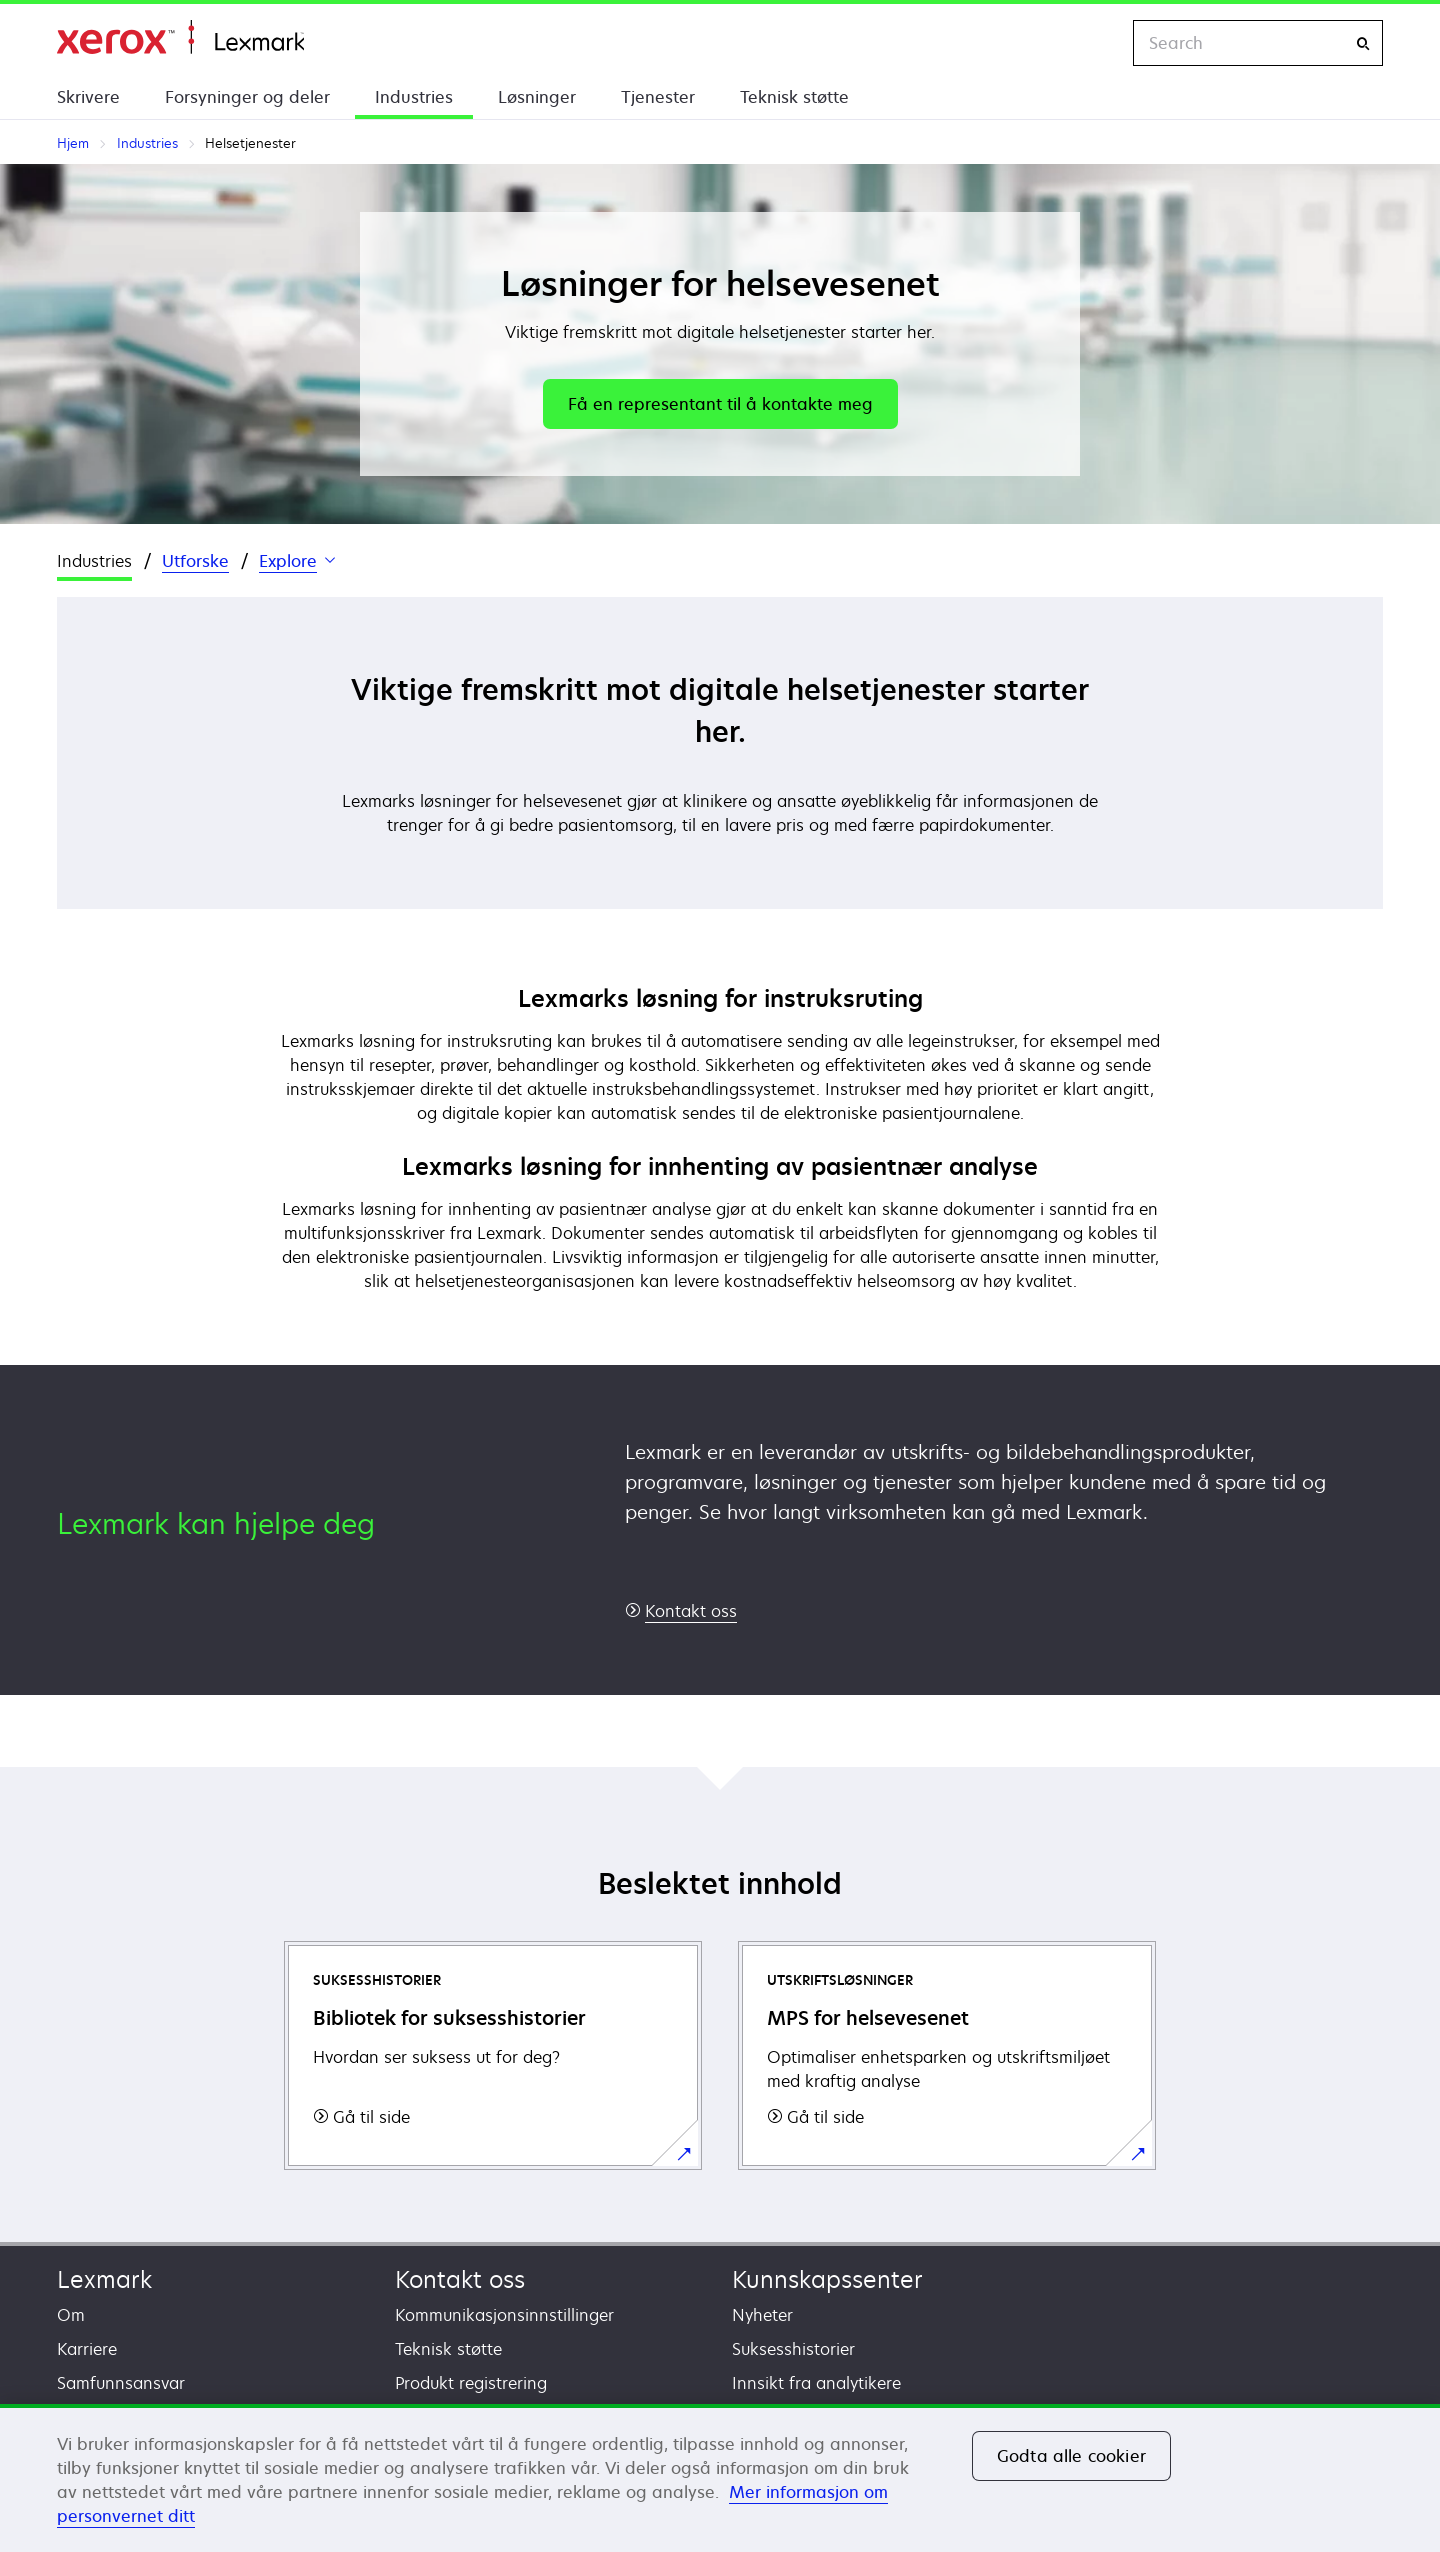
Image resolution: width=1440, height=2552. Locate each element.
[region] (720, 2478)
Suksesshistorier (793, 2349)
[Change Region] (1097, 43)
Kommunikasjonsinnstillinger (504, 2315)
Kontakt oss (460, 2279)
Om (71, 2315)
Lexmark (104, 2279)
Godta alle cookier (1071, 2456)
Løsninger (537, 97)
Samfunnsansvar (121, 2383)
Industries (414, 97)
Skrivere (88, 97)
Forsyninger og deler (247, 97)
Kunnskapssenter (827, 2279)
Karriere (87, 2349)
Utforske (195, 561)
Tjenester (658, 97)
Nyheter (762, 2315)
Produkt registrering (471, 2383)
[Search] (1363, 43)
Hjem (180, 37)
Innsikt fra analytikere (816, 2383)
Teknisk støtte (794, 97)
